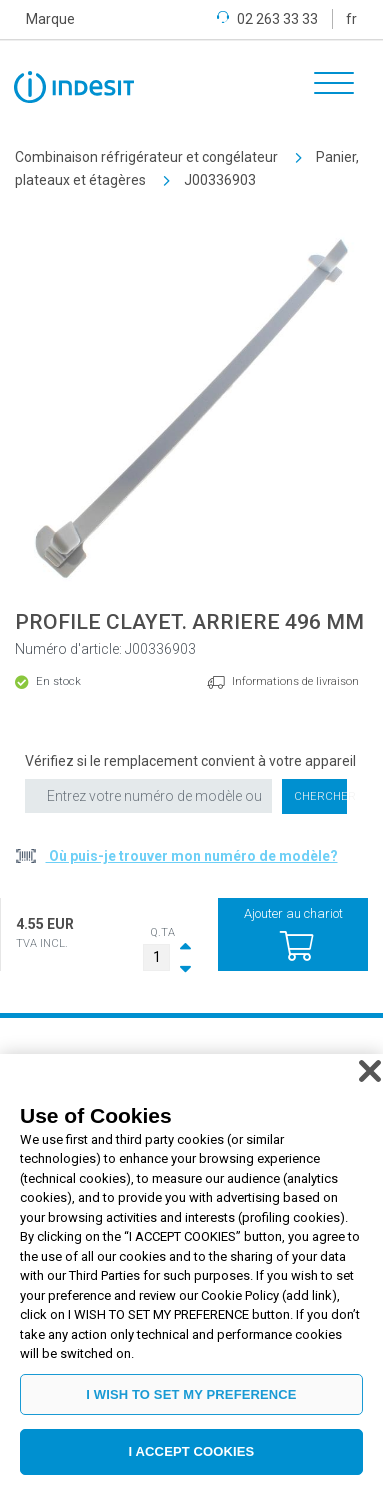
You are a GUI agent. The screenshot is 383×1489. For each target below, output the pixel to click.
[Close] (370, 1071)
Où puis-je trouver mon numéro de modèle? (192, 856)
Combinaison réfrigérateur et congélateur (146, 157)
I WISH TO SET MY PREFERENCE (191, 1394)
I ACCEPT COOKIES (192, 1451)
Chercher (321, 796)
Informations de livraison (295, 681)
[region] (191, 1271)
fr (351, 19)
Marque (50, 19)
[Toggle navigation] (327, 86)
